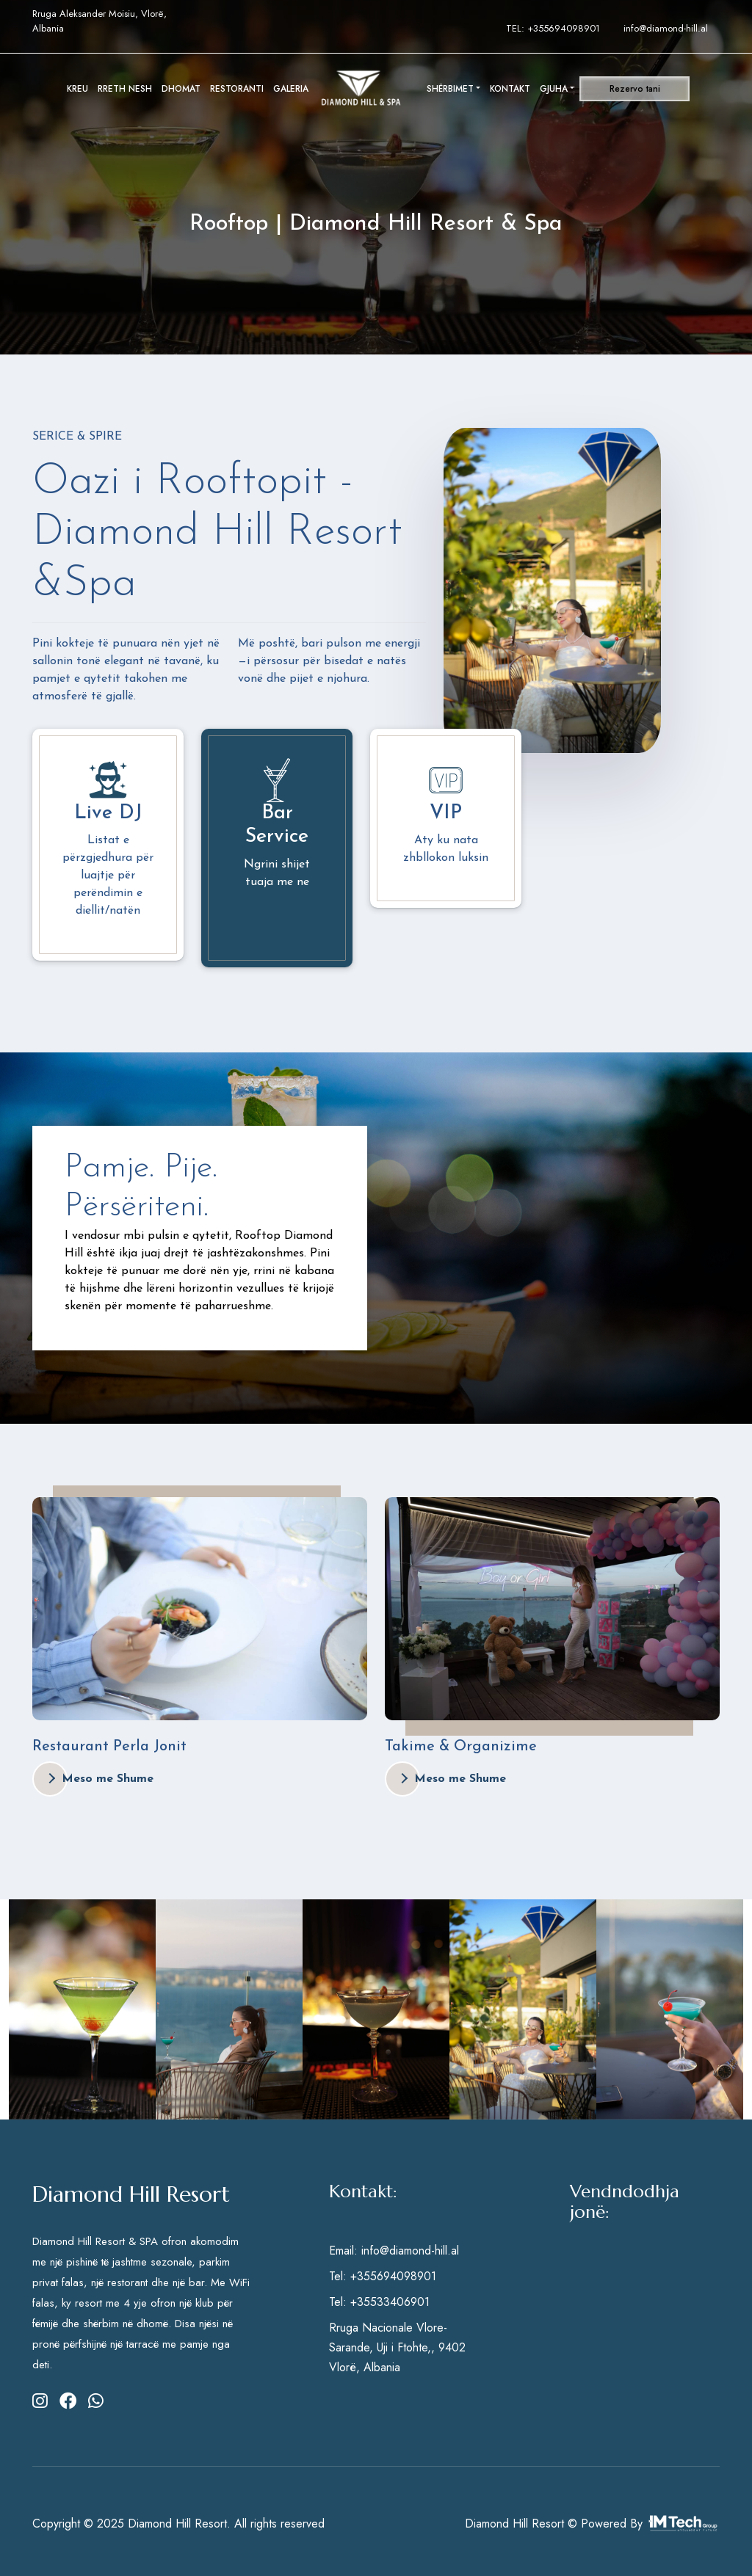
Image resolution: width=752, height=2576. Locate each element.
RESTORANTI (237, 88)
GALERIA (290, 88)
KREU (77, 88)
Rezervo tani (635, 88)
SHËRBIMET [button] (450, 88)
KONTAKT (510, 88)
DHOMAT (181, 88)
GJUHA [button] (554, 88)
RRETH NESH (125, 88)
